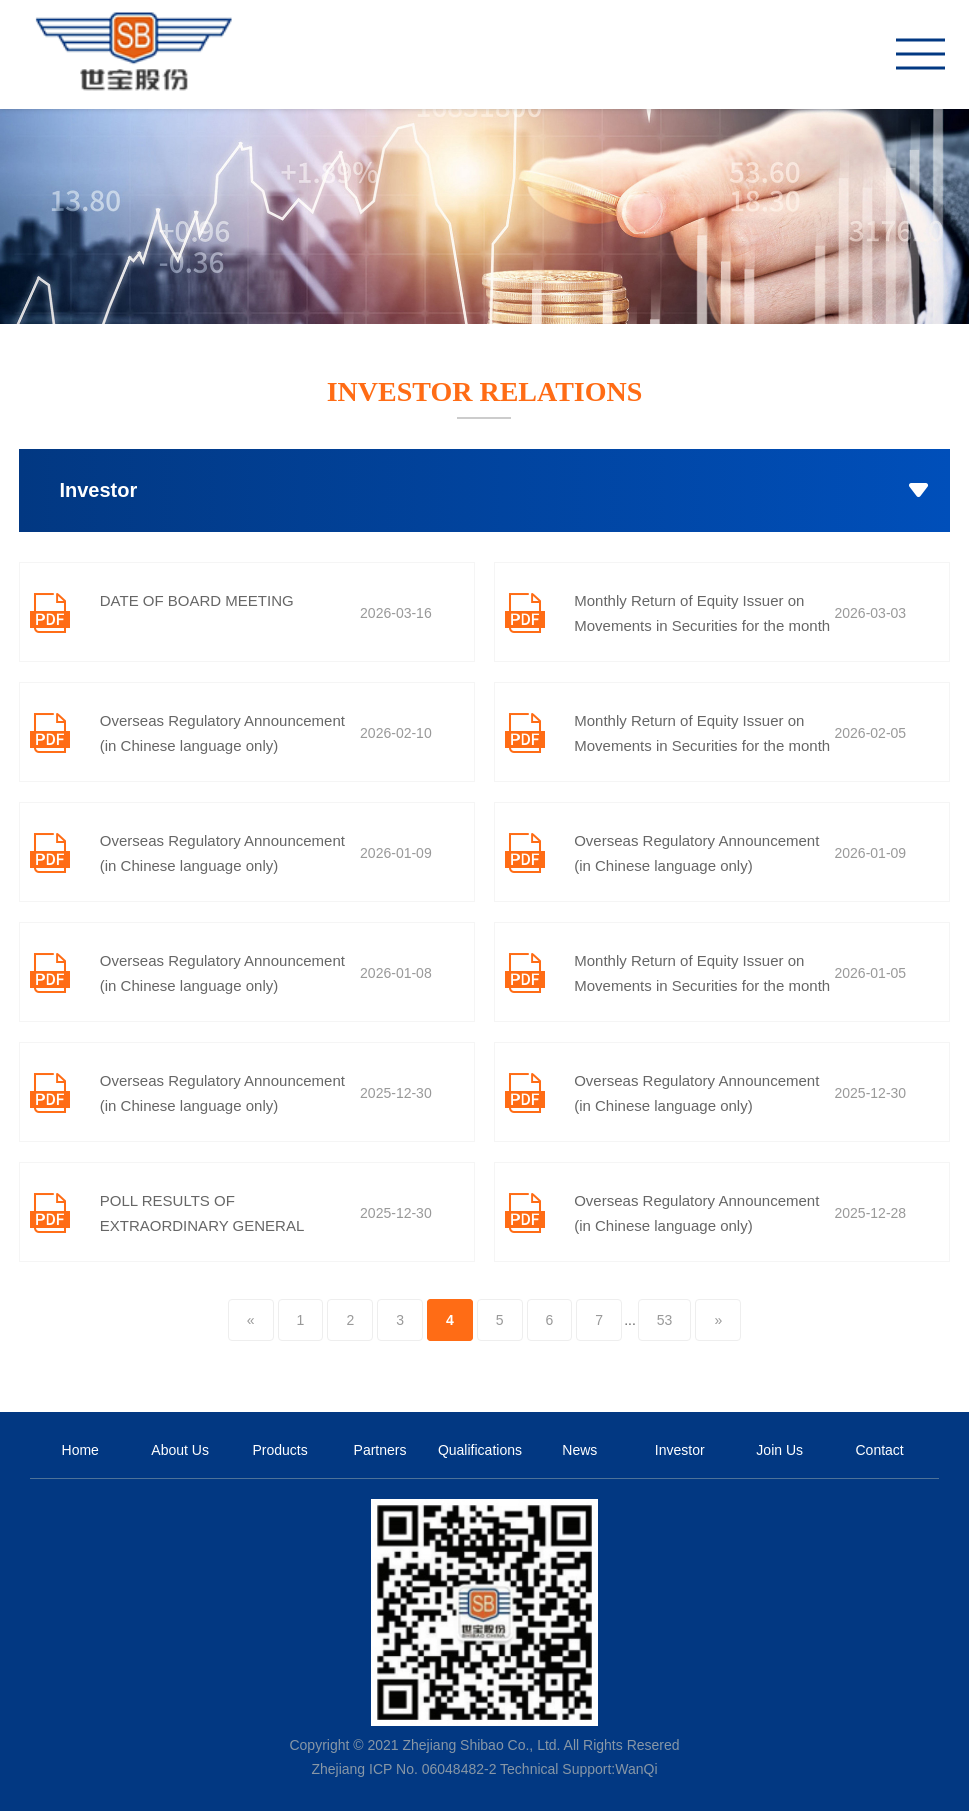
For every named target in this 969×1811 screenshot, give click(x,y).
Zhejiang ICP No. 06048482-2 (403, 1769)
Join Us (779, 1450)
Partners (380, 1450)
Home (80, 1450)
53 (665, 1320)
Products (279, 1450)
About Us (180, 1450)
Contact (879, 1450)
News (579, 1450)
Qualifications (480, 1450)
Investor (680, 1450)
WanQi (636, 1769)
